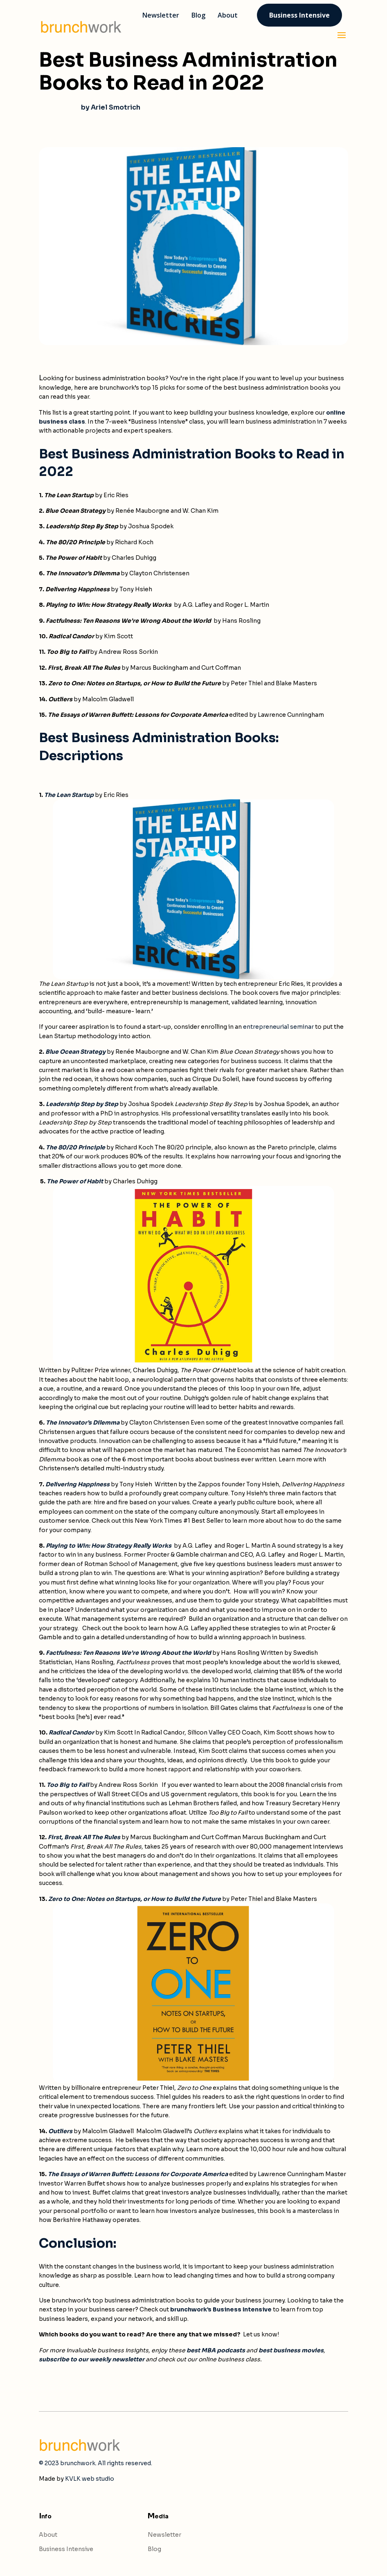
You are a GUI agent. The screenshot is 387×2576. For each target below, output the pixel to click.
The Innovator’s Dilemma (82, 1422)
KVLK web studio (89, 2478)
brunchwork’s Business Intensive (221, 2309)
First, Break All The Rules (84, 1837)
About (48, 2534)
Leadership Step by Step (82, 1104)
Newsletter (164, 2534)
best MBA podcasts (216, 2350)
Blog (154, 2549)
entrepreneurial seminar (278, 1026)
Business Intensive (66, 2549)
